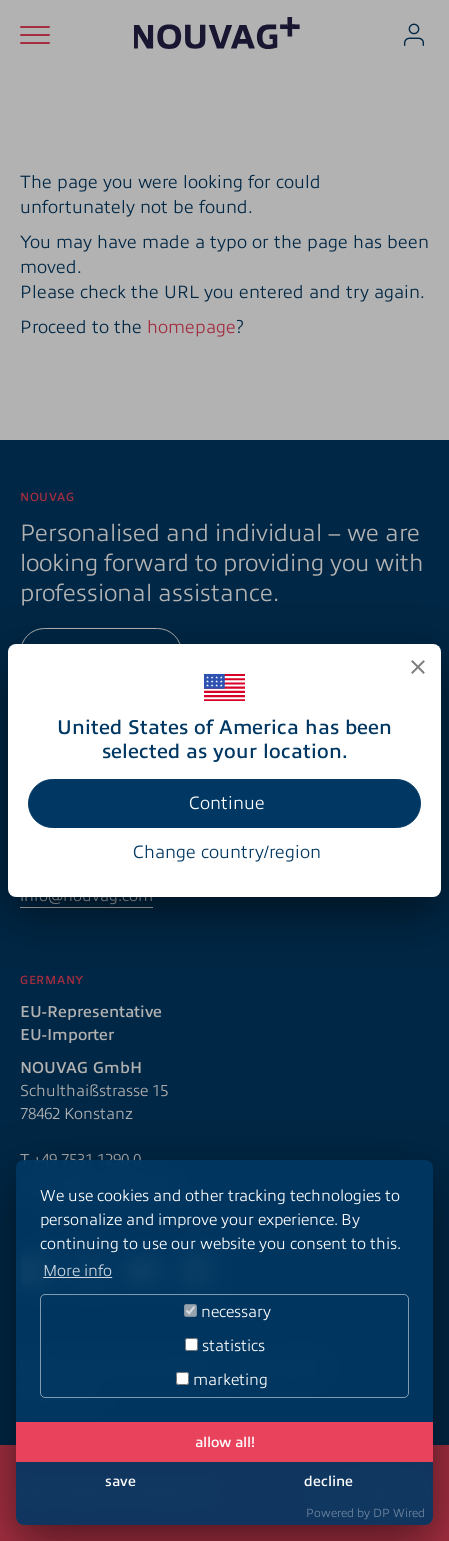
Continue (227, 803)
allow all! (225, 1442)
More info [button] (77, 1271)
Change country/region (227, 852)
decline (328, 1481)
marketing (222, 1380)
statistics (225, 1346)
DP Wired (399, 1513)
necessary (227, 1312)
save (120, 1481)
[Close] (418, 667)
